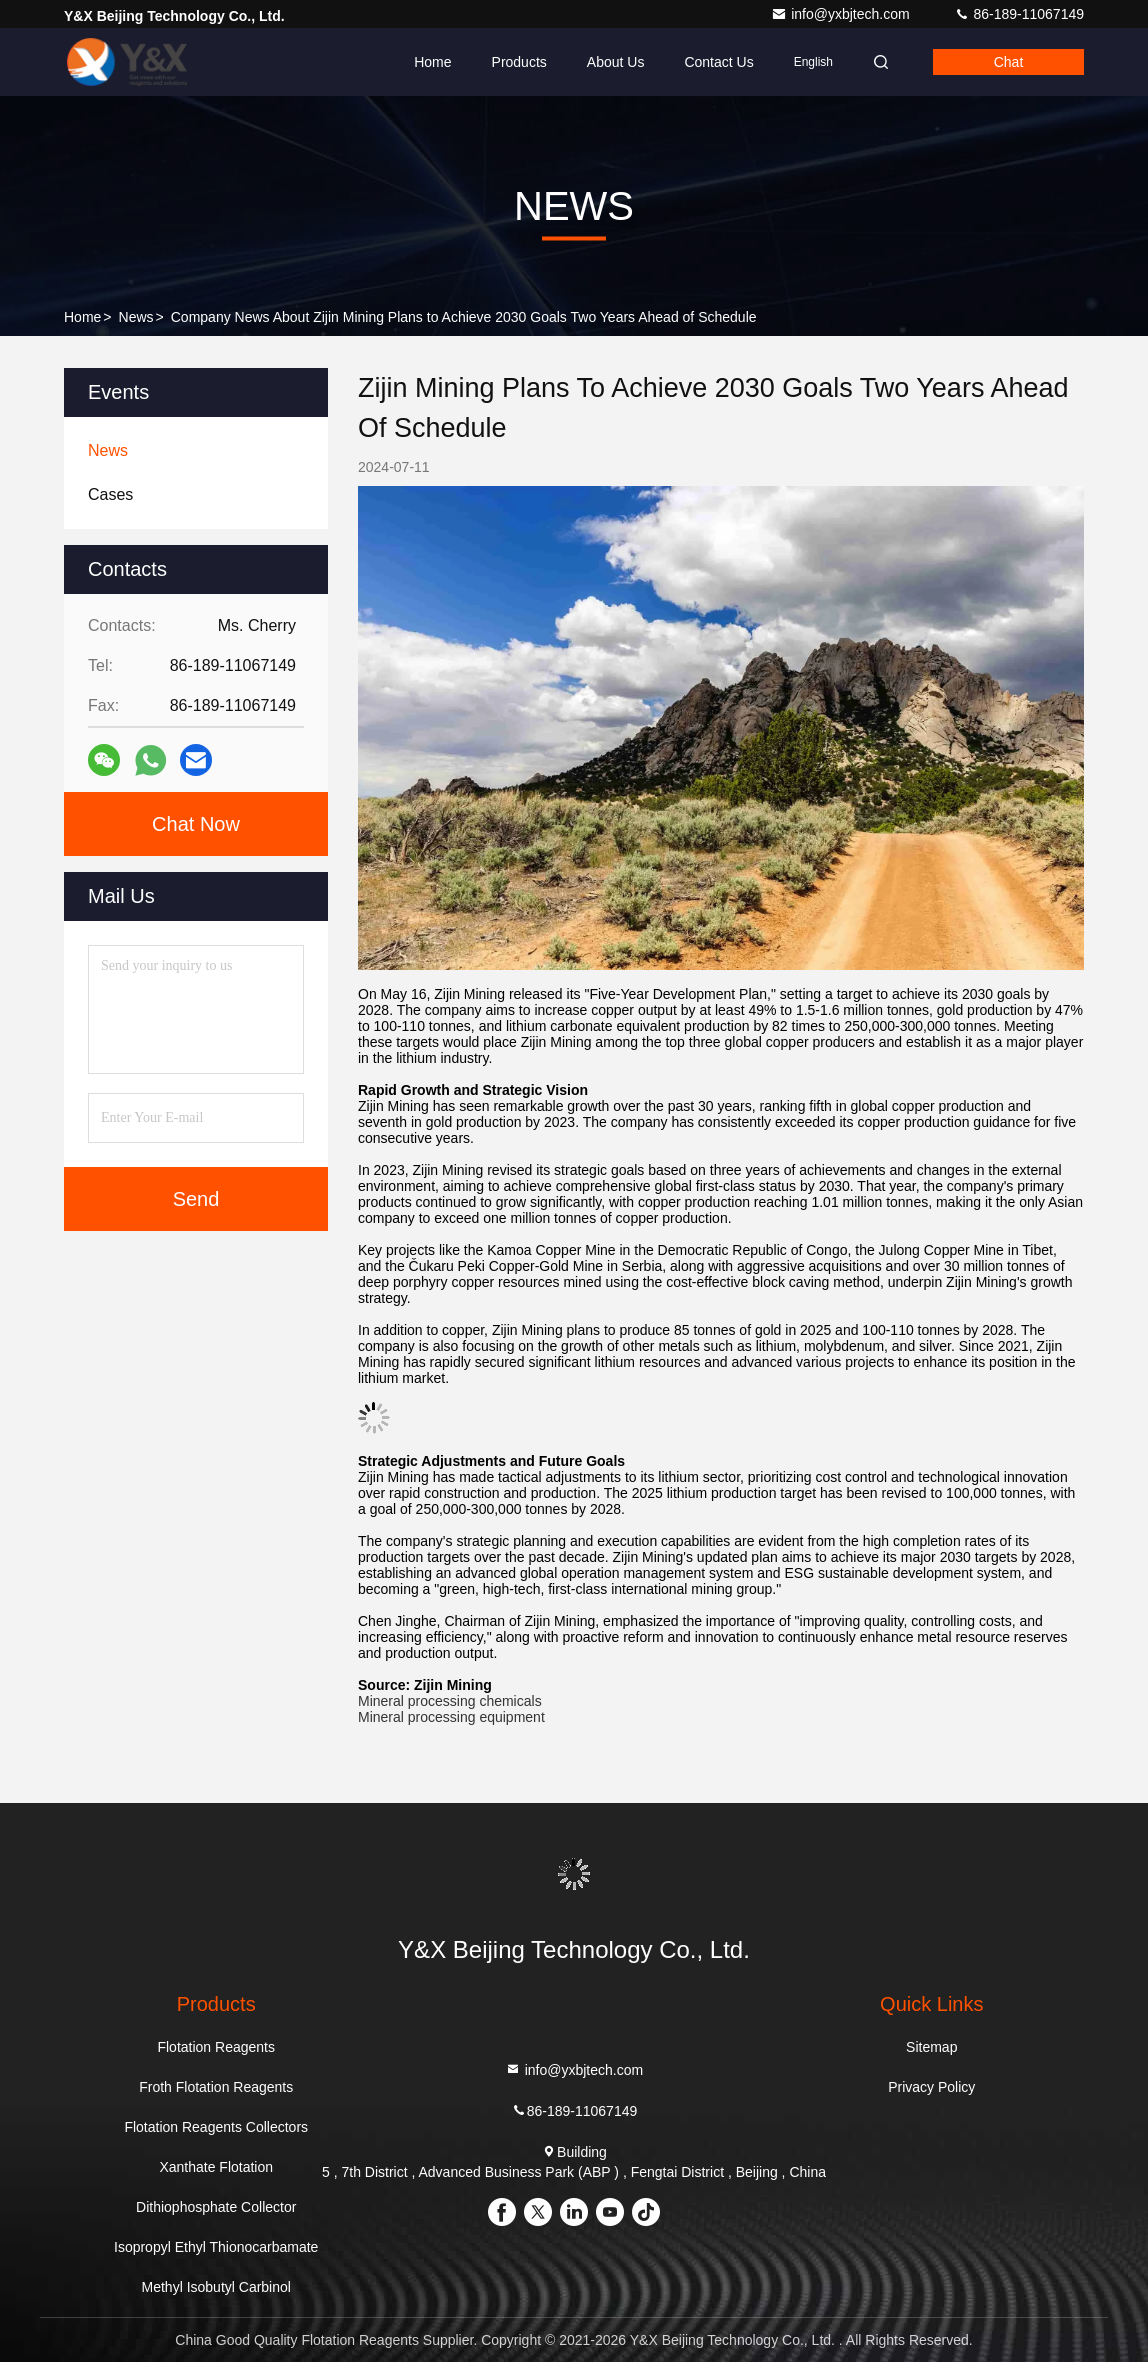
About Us (616, 62)
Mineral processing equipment (451, 1717)
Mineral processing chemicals (450, 1701)
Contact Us (718, 62)
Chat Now (196, 824)
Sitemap (931, 2047)
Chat (1009, 62)
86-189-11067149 (1019, 14)
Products (519, 62)
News (136, 317)
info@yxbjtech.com (842, 14)
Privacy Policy (931, 2087)
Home (432, 62)
